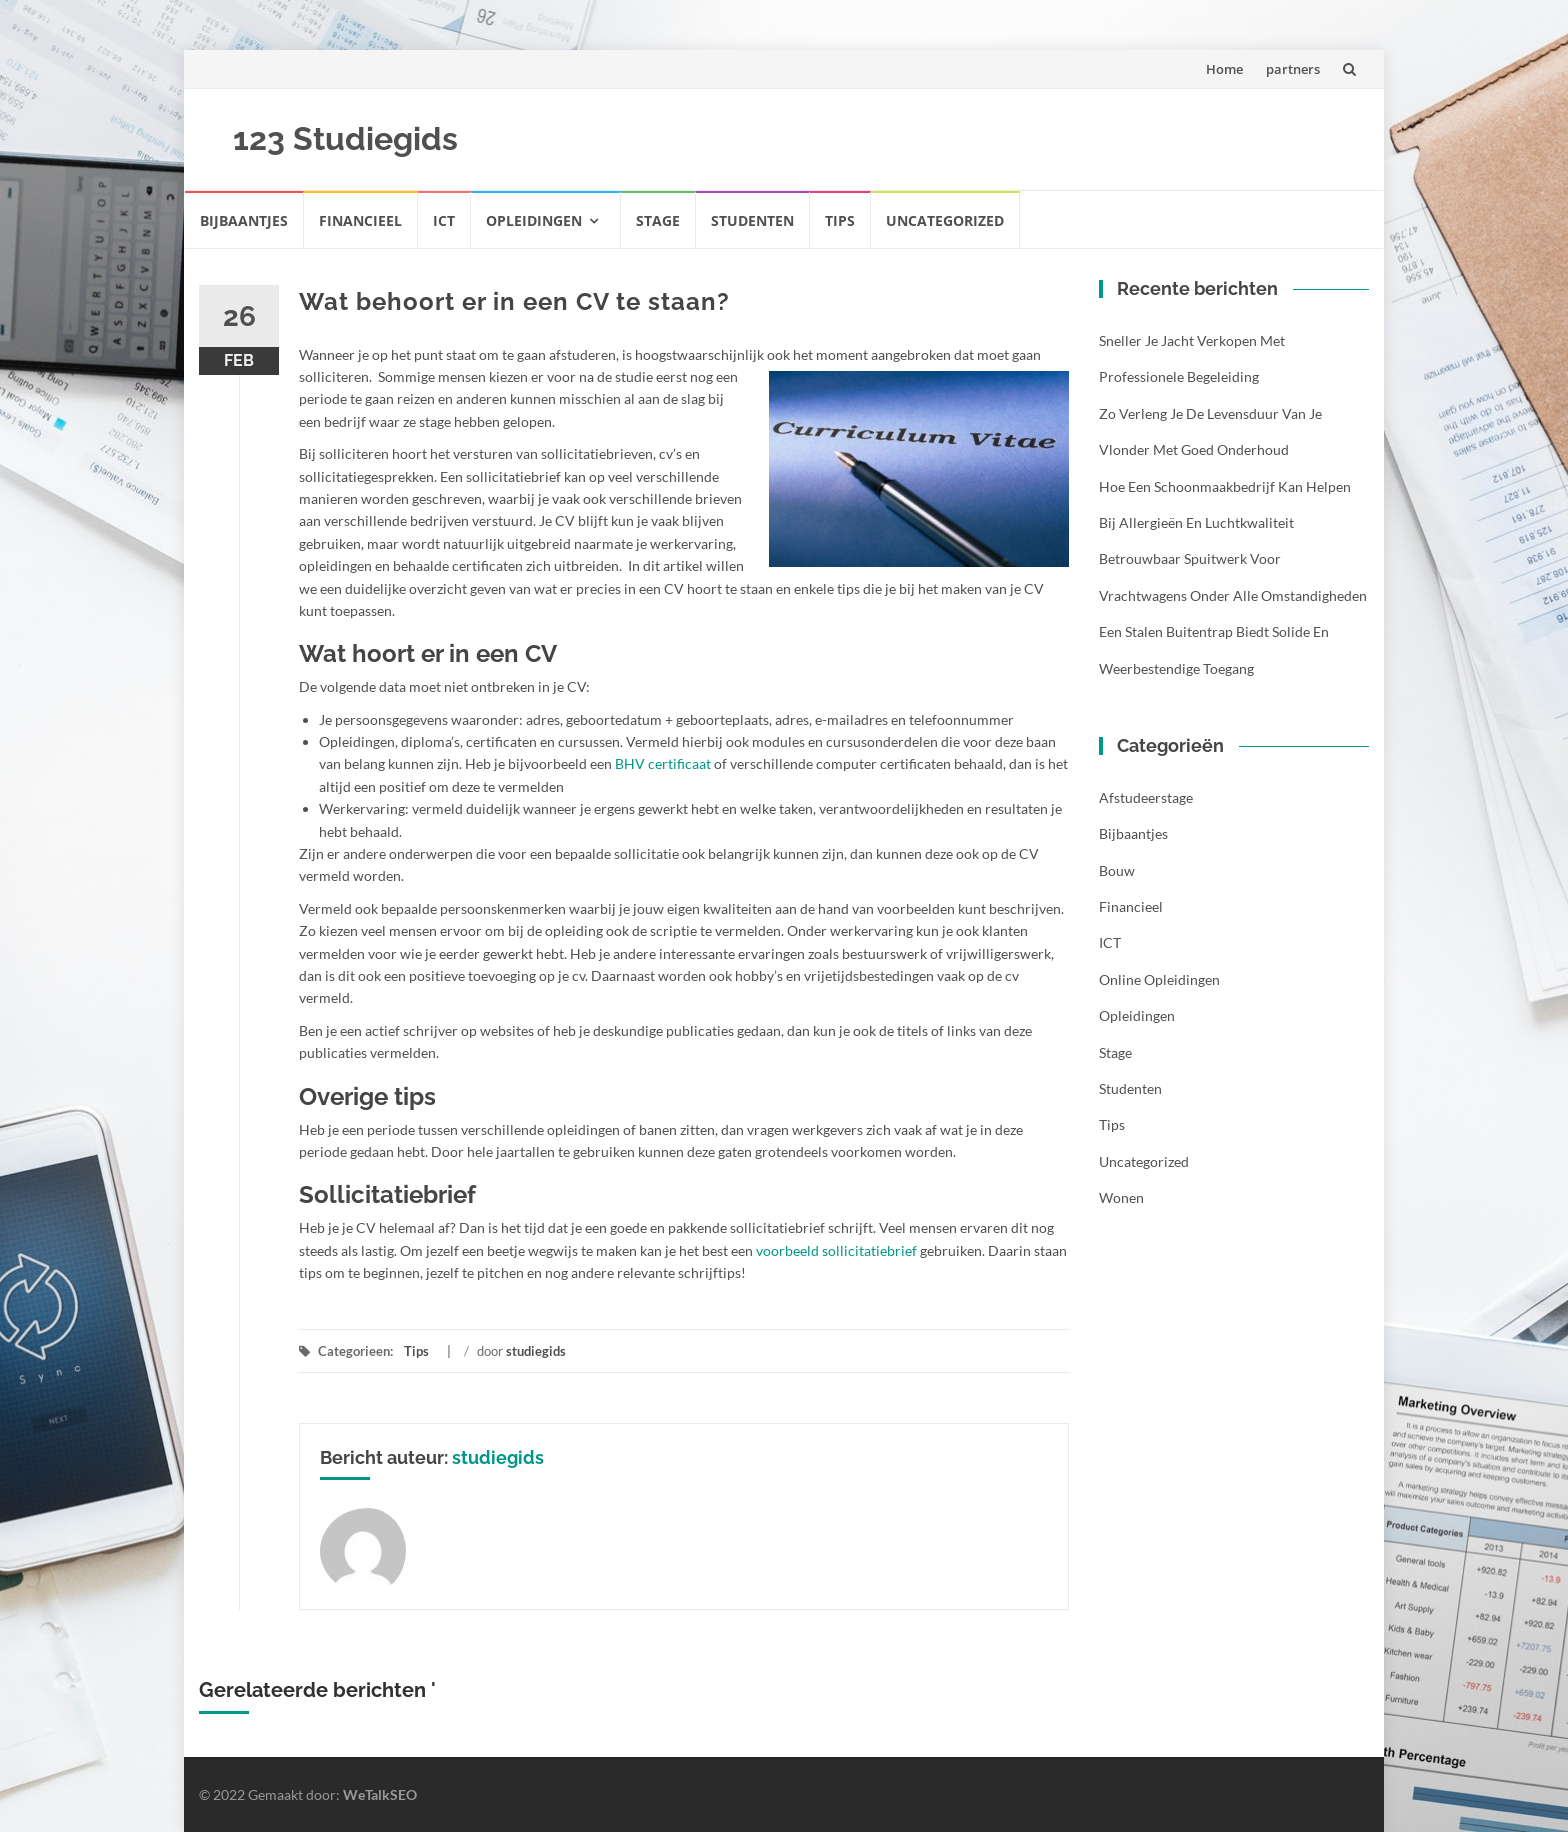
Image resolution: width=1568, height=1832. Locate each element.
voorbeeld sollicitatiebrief (836, 1250)
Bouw (1117, 870)
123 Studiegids (345, 138)
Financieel (360, 220)
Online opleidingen (1159, 979)
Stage (658, 220)
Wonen (1121, 1197)
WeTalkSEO (380, 1794)
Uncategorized (945, 220)
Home (1224, 69)
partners (1293, 69)
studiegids (536, 1351)
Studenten (752, 220)
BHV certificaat (663, 763)
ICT (444, 220)
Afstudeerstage (1146, 797)
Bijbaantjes (244, 220)
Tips (840, 220)
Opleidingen (534, 220)
